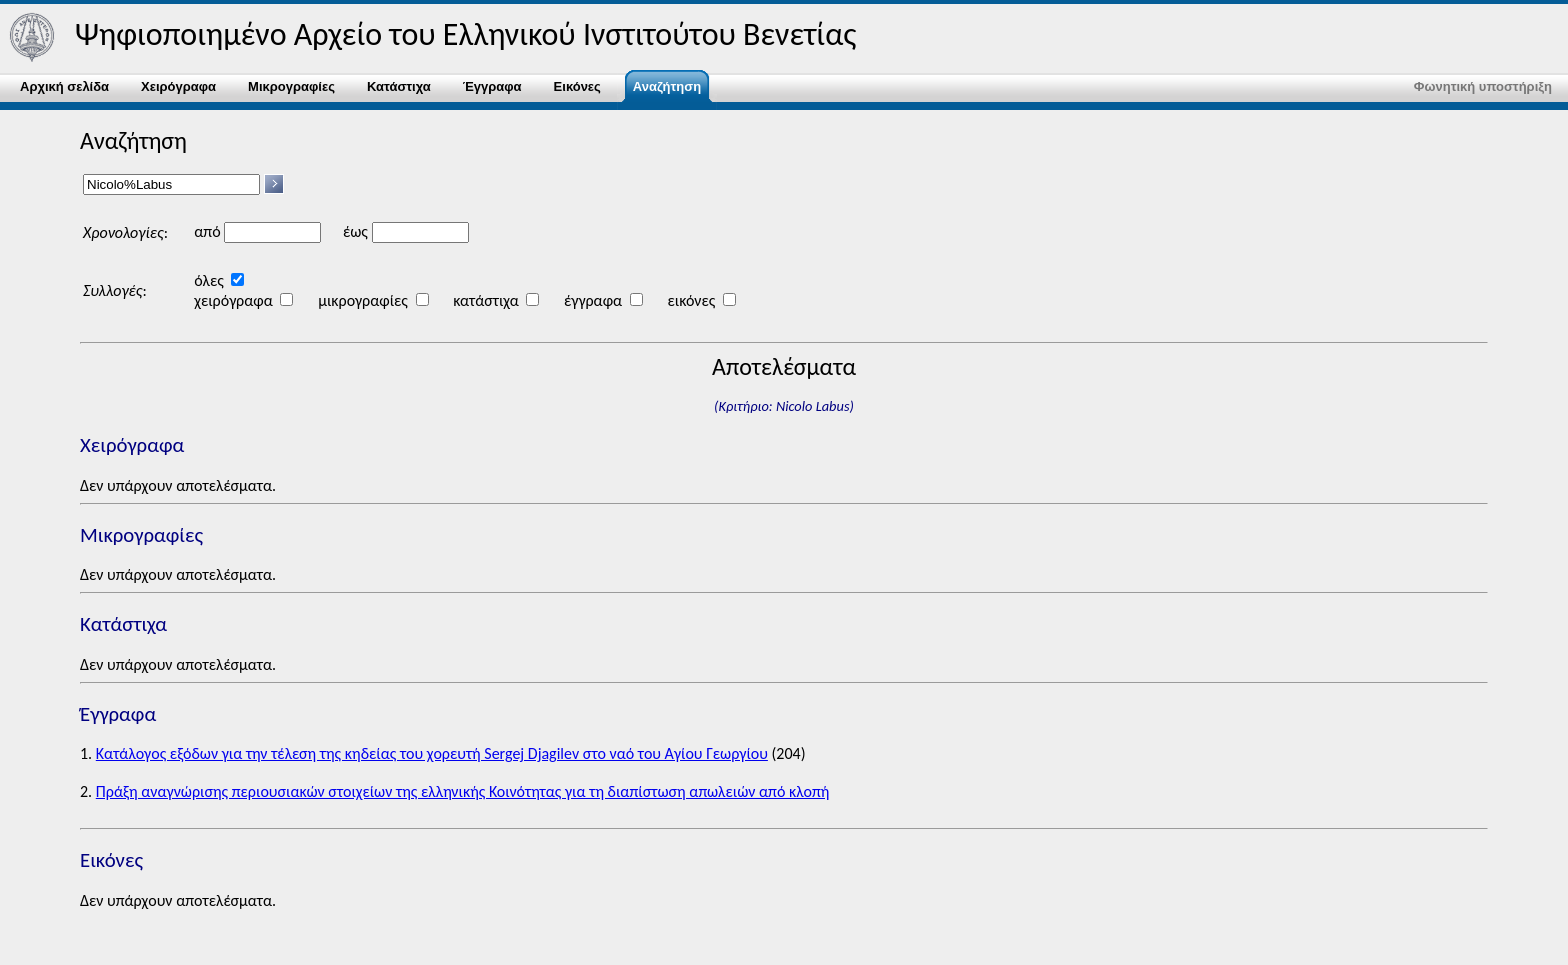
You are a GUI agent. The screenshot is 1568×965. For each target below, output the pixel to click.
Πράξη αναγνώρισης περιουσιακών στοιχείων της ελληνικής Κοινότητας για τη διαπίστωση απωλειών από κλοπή (463, 791)
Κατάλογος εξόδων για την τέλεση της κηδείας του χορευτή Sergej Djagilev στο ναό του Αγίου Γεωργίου (432, 753)
